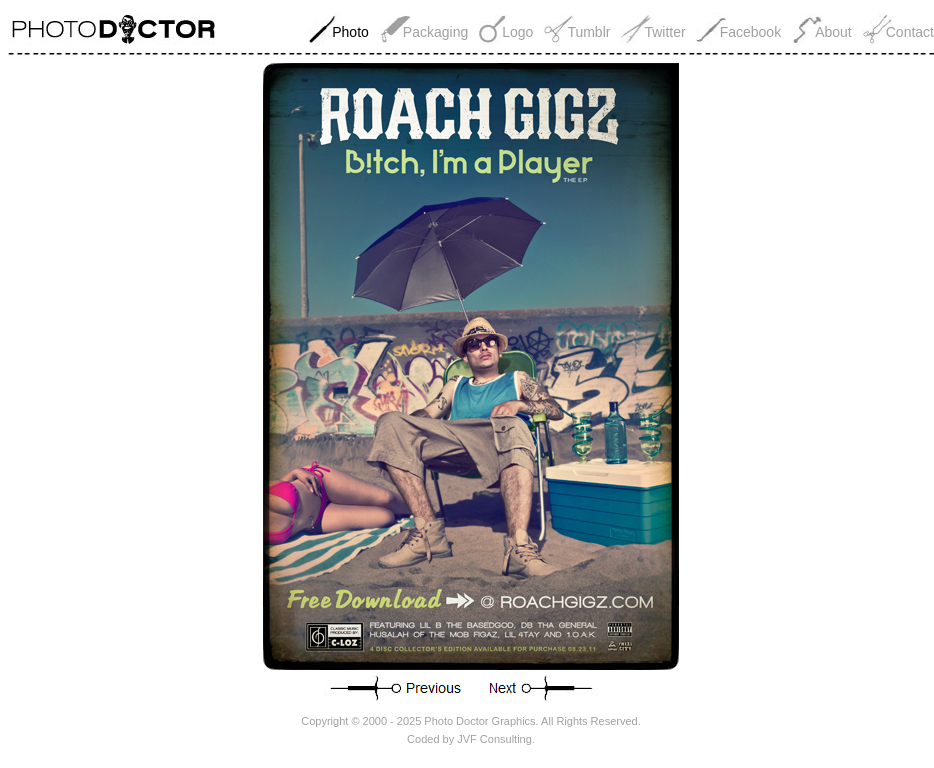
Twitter (664, 32)
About (833, 32)
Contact (910, 32)
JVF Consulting (494, 739)
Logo (517, 32)
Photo (350, 32)
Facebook (750, 32)
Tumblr (588, 32)
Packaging (435, 32)
